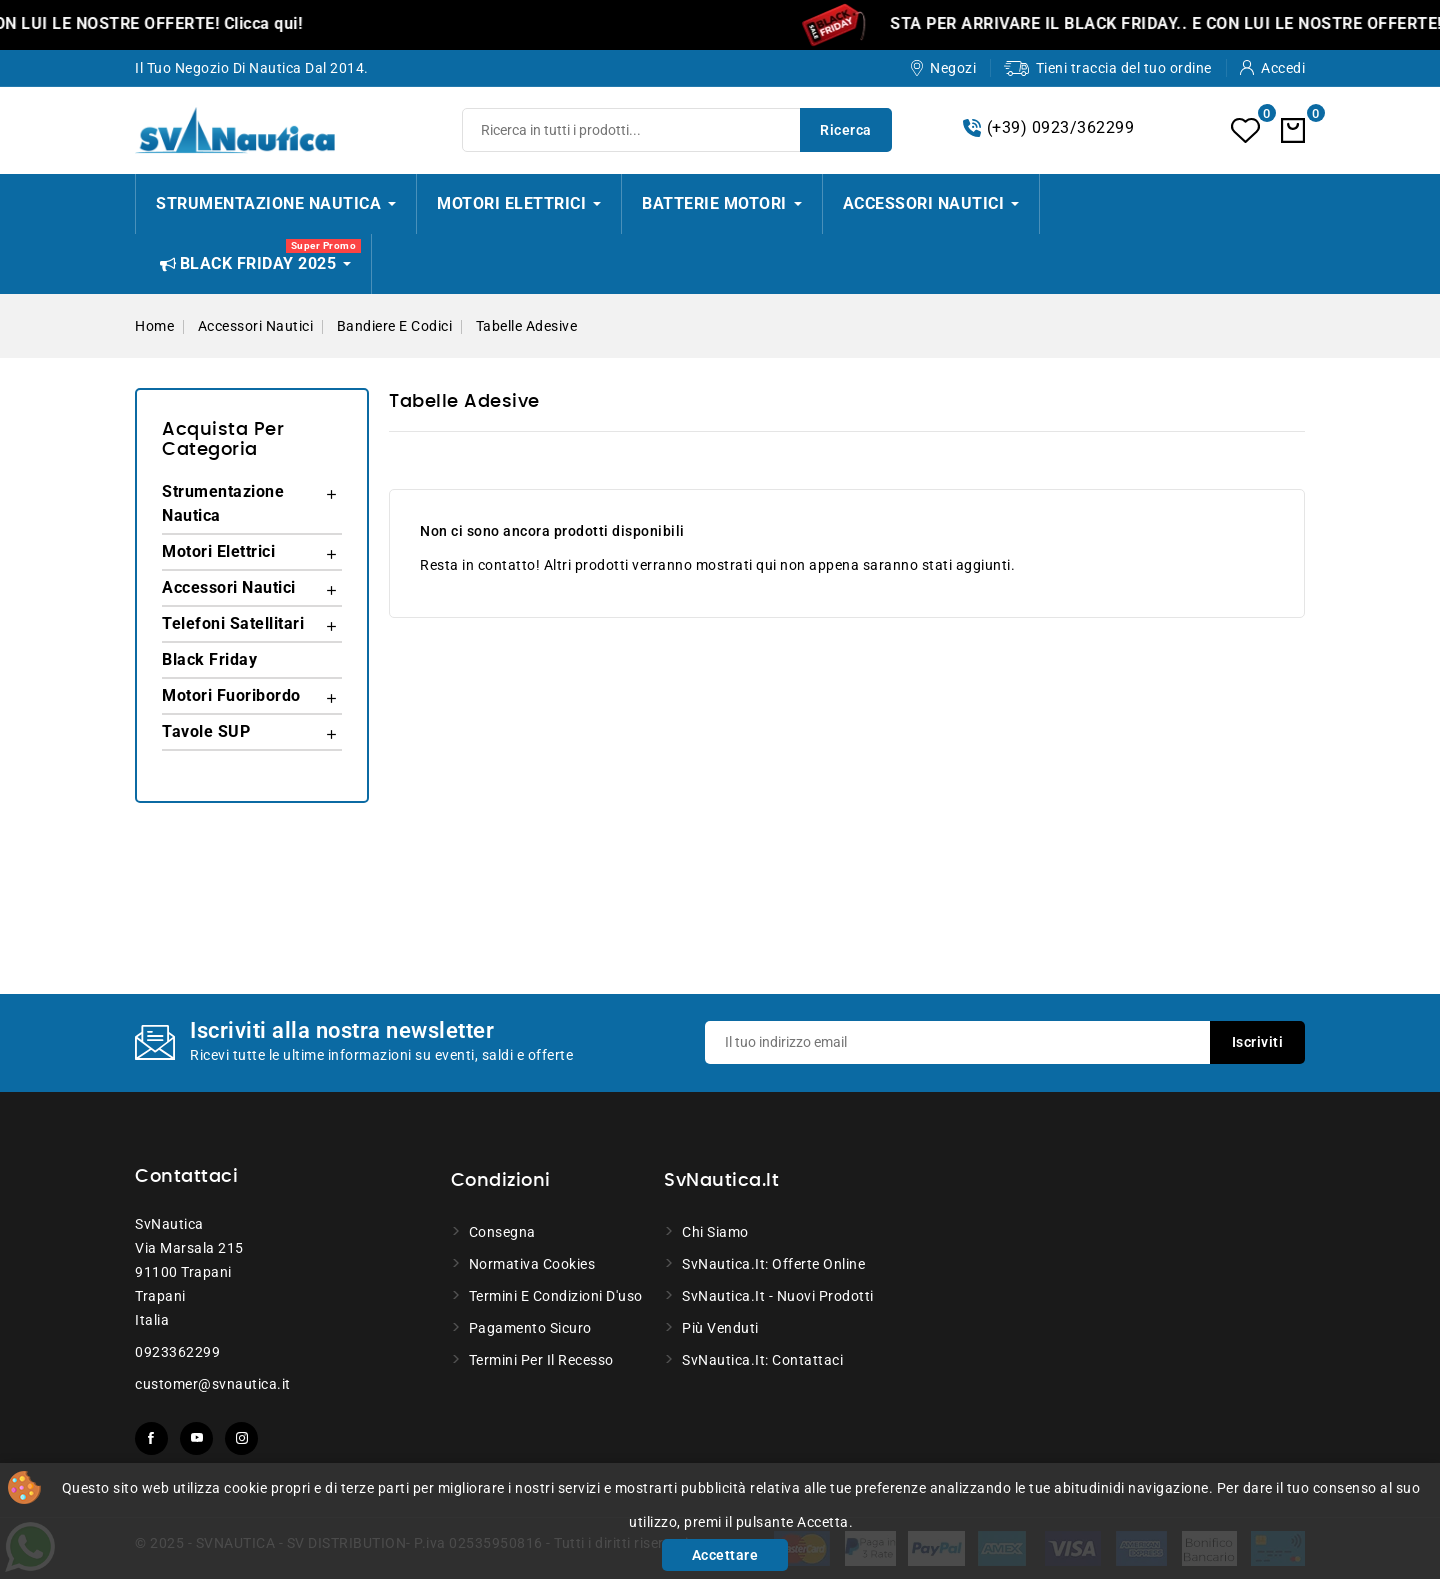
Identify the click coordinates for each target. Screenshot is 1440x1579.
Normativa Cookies (532, 1264)
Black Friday (209, 659)
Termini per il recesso (541, 1360)
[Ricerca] (677, 130)
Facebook (151, 1438)
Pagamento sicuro (530, 1328)
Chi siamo (715, 1232)
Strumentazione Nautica (223, 503)
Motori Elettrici (218, 551)
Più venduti (720, 1328)
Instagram (241, 1438)
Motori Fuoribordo (231, 695)
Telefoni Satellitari (233, 623)
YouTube (196, 1438)
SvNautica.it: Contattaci (762, 1360)
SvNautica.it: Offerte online (773, 1264)
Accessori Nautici (229, 587)
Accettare (725, 1555)
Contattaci (186, 1177)
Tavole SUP (206, 731)
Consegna (502, 1232)
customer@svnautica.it (213, 1384)
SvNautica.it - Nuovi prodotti (778, 1296)
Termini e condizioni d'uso (556, 1296)
